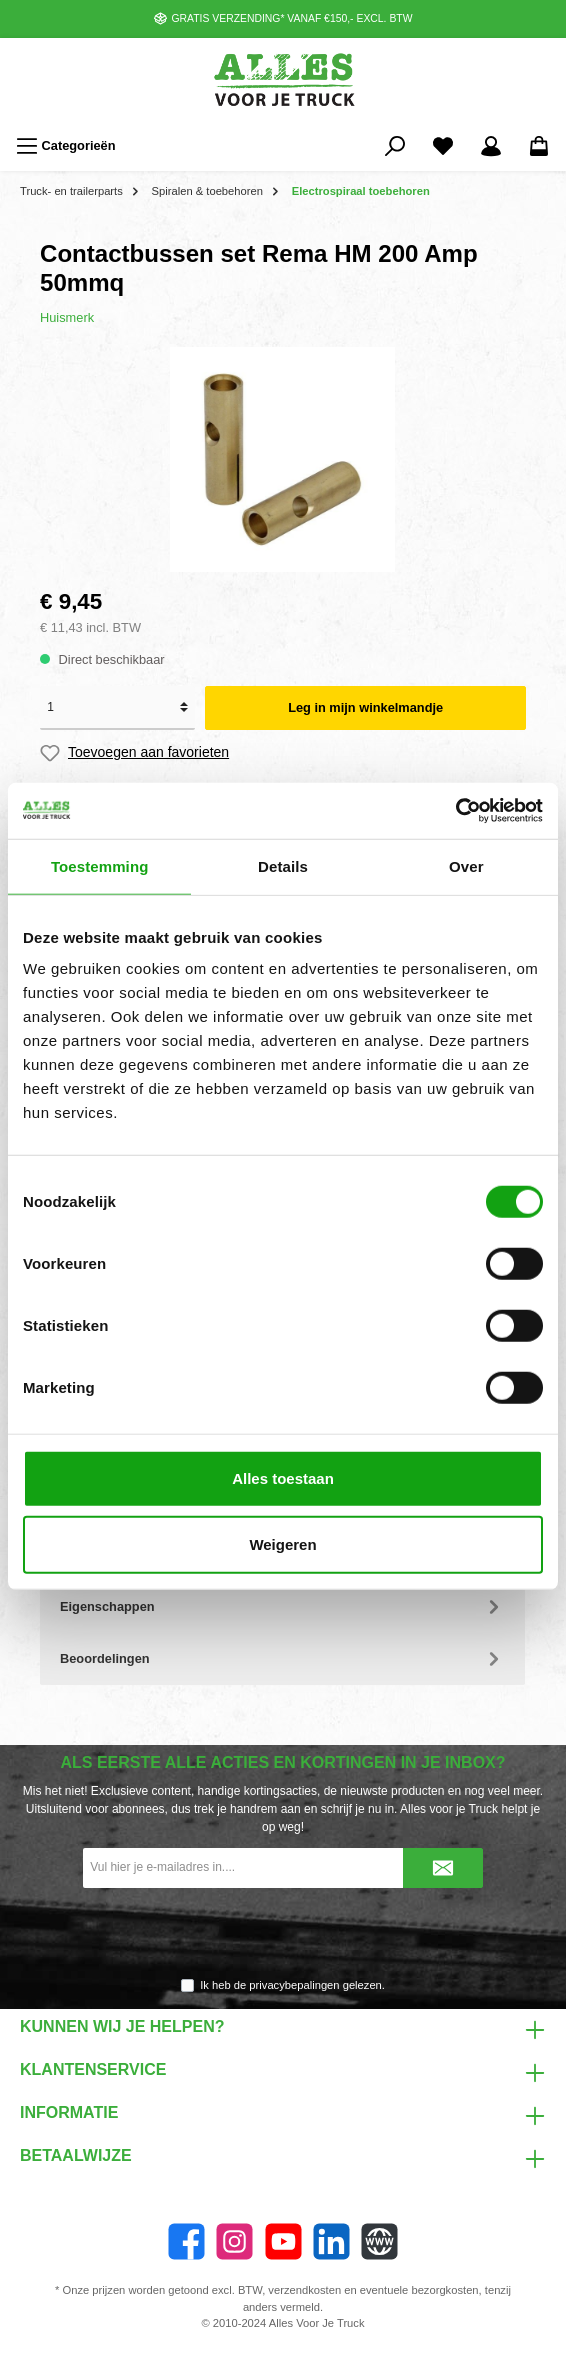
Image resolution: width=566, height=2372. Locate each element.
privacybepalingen (294, 1985)
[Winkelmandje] (539, 146)
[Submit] (443, 1868)
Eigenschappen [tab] (282, 1606)
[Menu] (66, 146)
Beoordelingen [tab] (282, 1658)
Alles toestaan (283, 1478)
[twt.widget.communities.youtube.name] (283, 2241)
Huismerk (67, 317)
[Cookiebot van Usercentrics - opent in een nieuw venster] (455, 811)
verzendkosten (304, 2290)
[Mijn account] (491, 146)
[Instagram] (234, 2241)
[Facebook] (186, 2241)
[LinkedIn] (331, 2241)
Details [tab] (283, 865)
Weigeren (282, 1543)
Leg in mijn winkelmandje (365, 707)
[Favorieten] (443, 146)
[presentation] (283, 1934)
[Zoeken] (395, 146)
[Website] (379, 2241)
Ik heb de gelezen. (292, 1985)
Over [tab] (466, 865)
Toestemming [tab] (100, 865)
